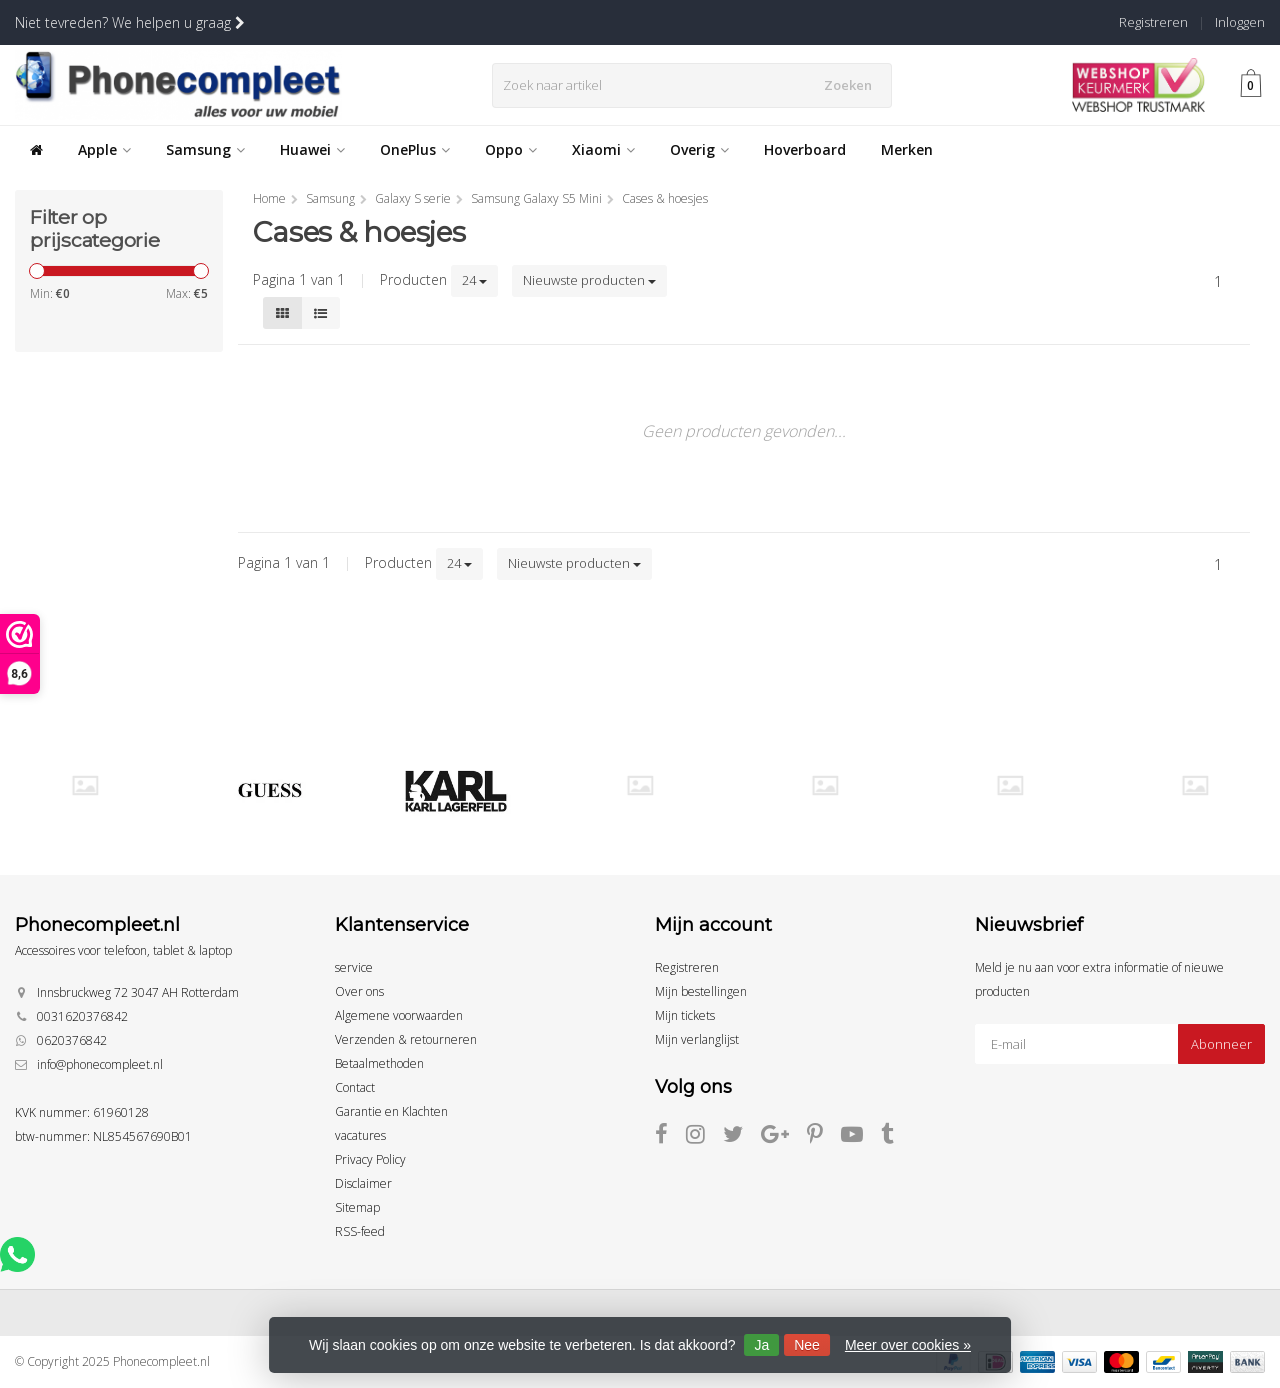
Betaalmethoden (379, 1063)
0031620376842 (82, 1016)
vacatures (360, 1135)
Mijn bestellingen (701, 991)
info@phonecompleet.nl (100, 1064)
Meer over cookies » (908, 1345)
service (354, 967)
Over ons (359, 991)
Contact (355, 1087)
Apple (104, 149)
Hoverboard (805, 149)
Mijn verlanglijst (697, 1039)
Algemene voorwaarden (399, 1015)
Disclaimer (363, 1183)
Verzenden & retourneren (406, 1039)
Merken (907, 149)
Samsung (205, 149)
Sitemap (357, 1207)
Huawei (312, 149)
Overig (699, 149)
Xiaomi (603, 149)
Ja (761, 1345)
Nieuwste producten (589, 280)
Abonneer (1221, 1044)
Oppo (511, 149)
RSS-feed (360, 1231)
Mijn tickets (685, 1015)
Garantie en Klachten (391, 1111)
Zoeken (853, 85)
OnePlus (415, 149)
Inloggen (1240, 22)
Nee (807, 1345)
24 (474, 280)
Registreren (1153, 22)
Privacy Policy (370, 1159)
